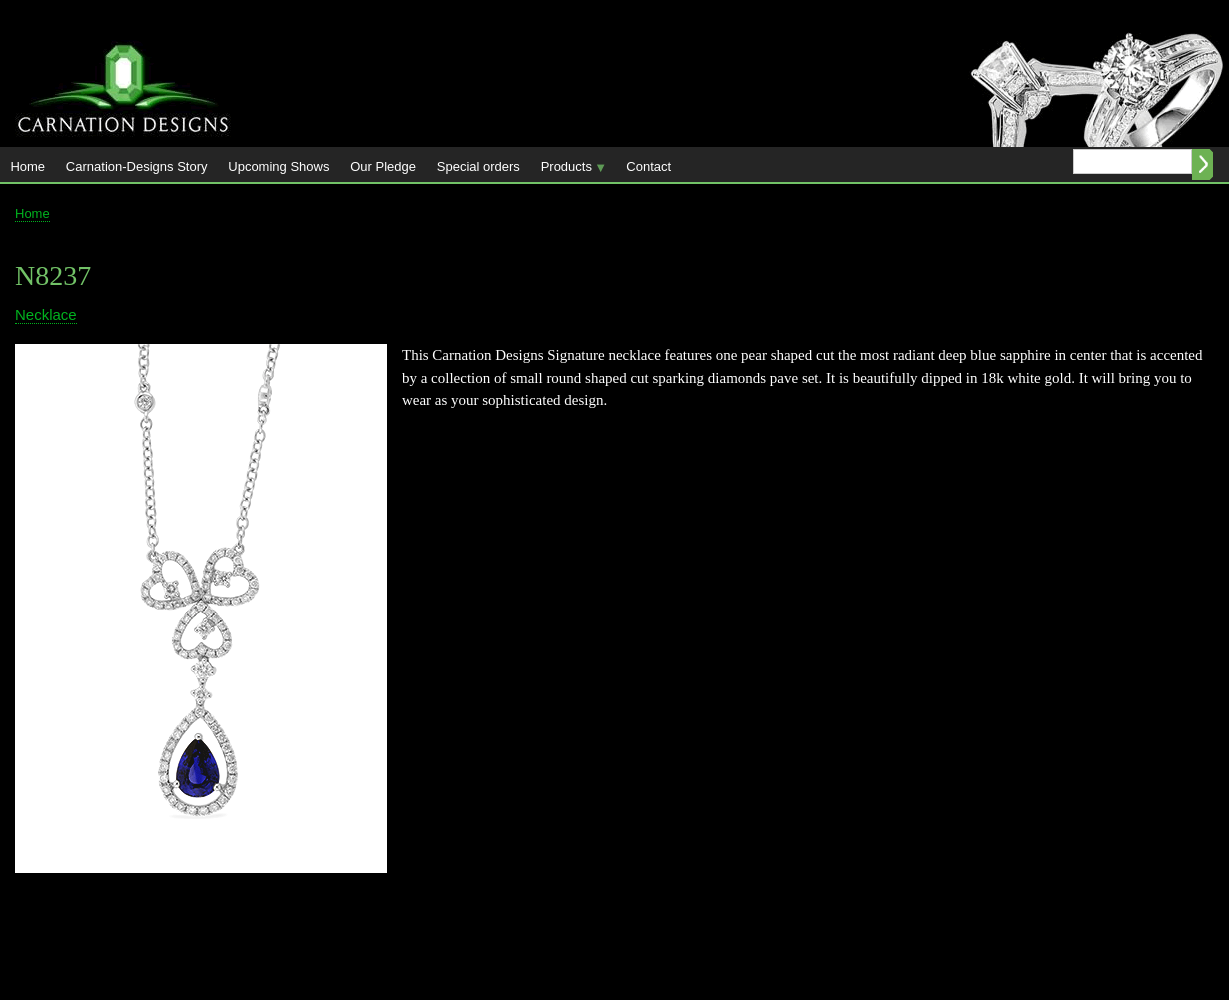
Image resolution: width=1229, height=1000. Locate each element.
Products (568, 170)
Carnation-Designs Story (137, 166)
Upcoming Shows (278, 166)
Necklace (46, 314)
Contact (648, 166)
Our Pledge (383, 166)
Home (27, 166)
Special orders (478, 166)
